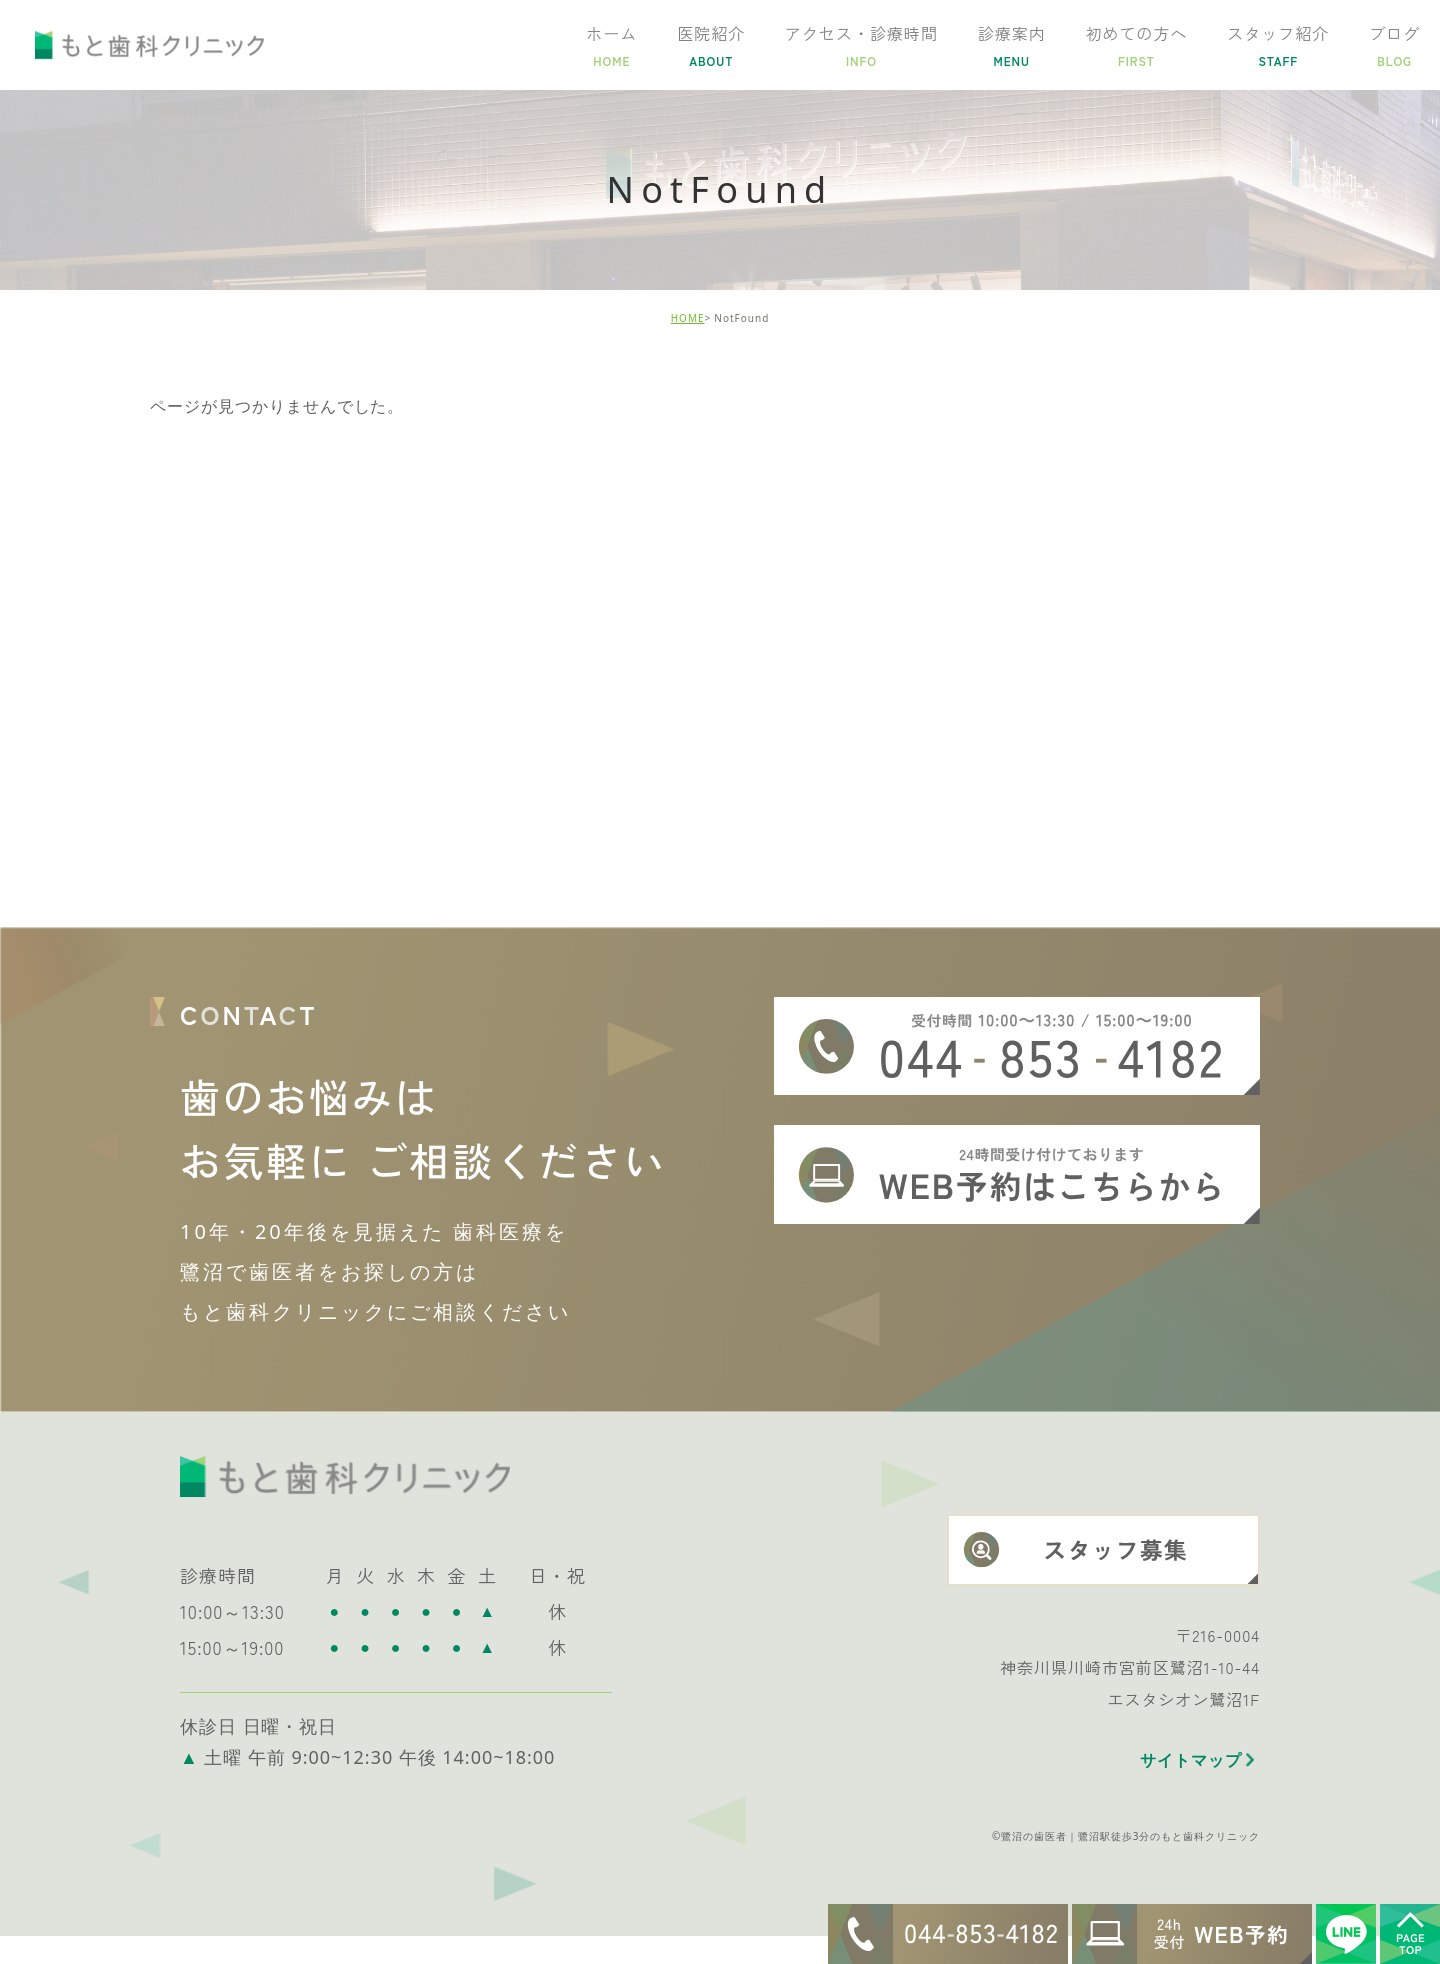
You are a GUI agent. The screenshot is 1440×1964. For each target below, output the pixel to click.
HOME (688, 318)
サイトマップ (1191, 1788)
